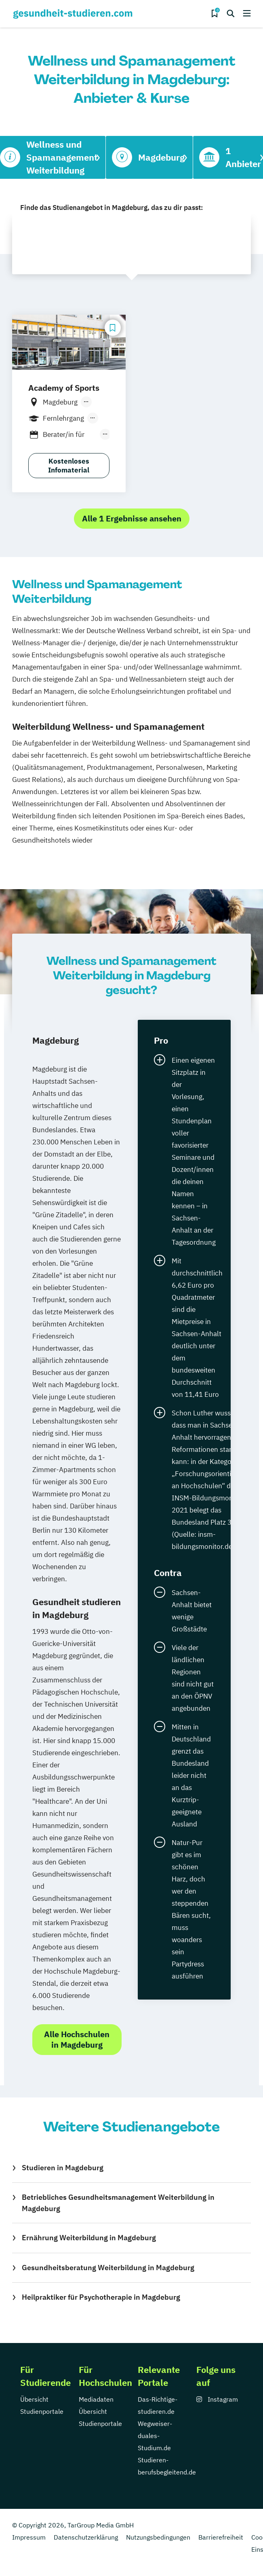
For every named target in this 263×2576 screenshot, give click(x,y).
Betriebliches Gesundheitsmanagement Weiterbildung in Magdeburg (118, 2203)
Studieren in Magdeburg (62, 2167)
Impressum (29, 2537)
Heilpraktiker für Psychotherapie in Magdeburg (101, 2297)
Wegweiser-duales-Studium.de (155, 2435)
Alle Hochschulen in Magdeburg (76, 2039)
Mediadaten (96, 2399)
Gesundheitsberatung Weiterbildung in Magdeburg (108, 2267)
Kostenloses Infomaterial (68, 466)
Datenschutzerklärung (86, 2537)
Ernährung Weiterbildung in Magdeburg (89, 2237)
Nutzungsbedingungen (158, 2537)
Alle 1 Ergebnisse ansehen (131, 518)
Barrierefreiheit (220, 2537)
